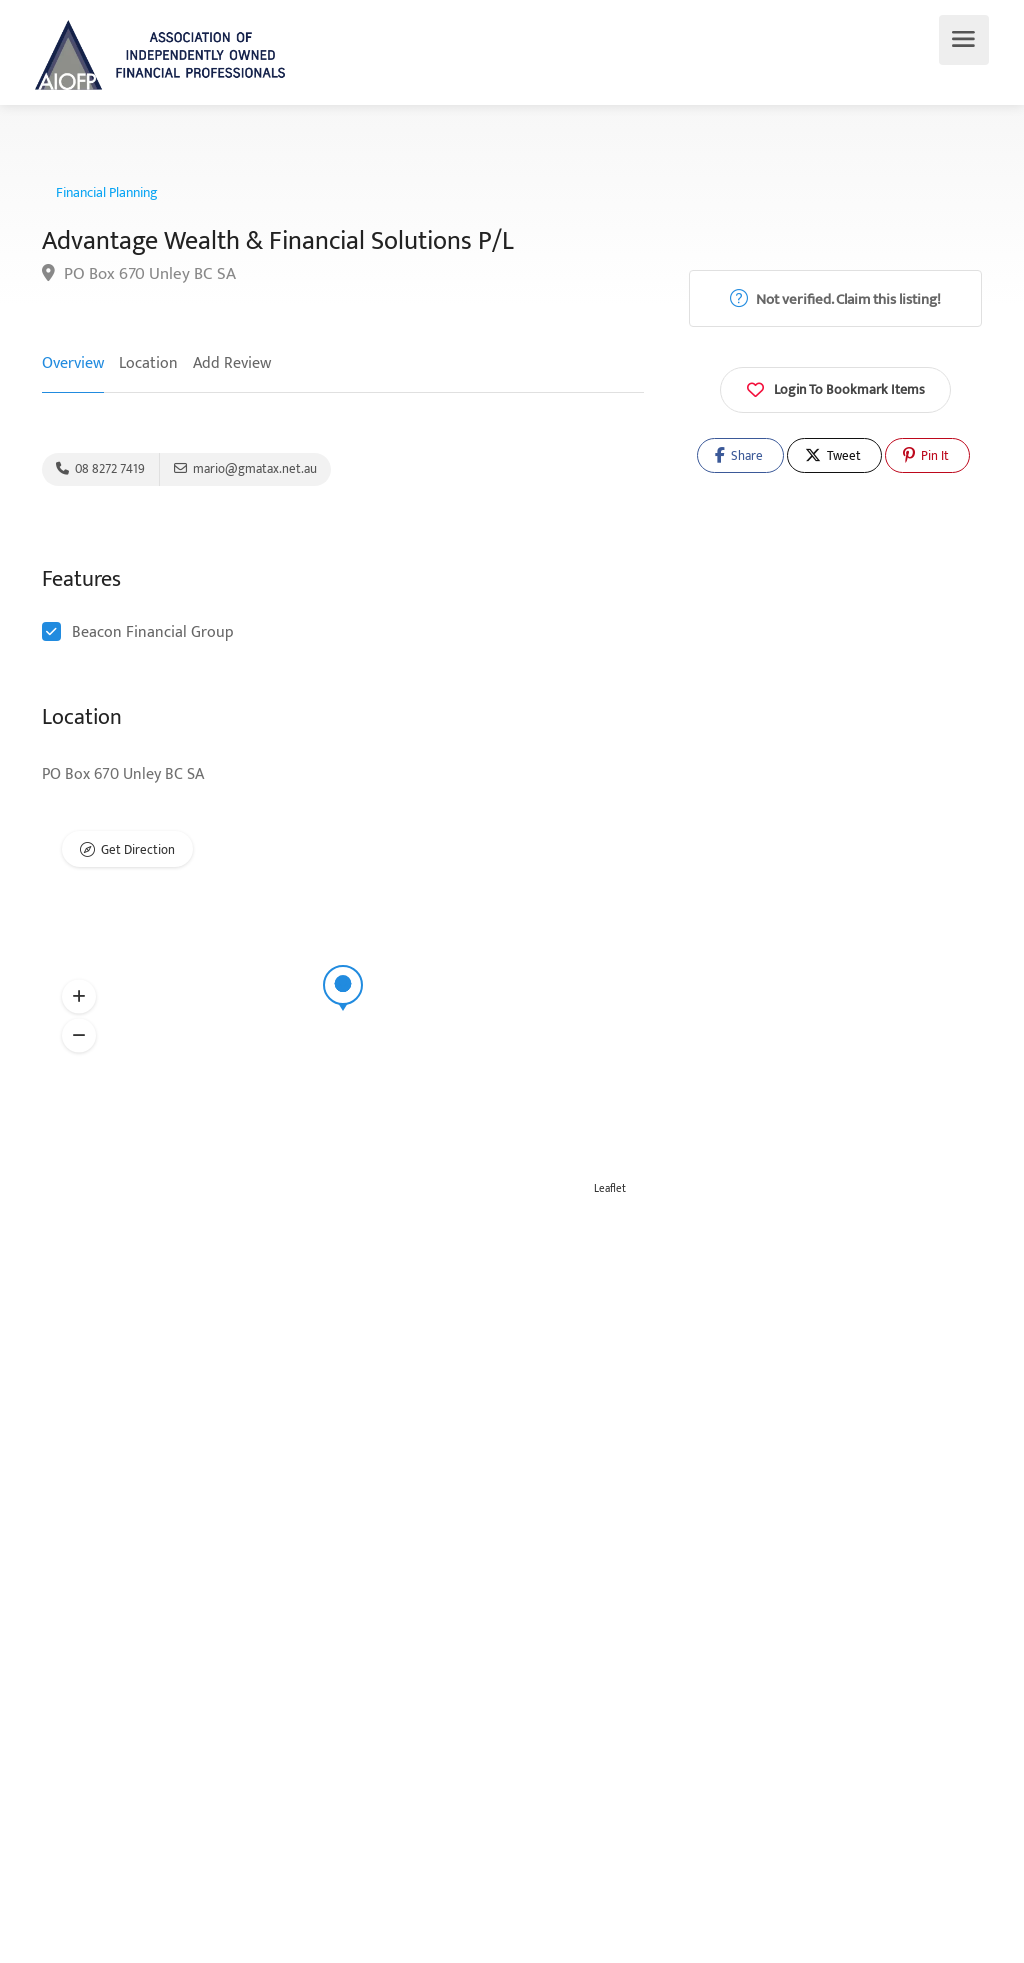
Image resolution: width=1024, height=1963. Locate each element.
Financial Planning (107, 193)
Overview (73, 363)
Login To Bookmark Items (835, 388)
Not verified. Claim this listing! (835, 299)
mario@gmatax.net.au (245, 469)
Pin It (926, 456)
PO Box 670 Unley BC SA (139, 274)
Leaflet (610, 1189)
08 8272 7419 (100, 469)
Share (739, 456)
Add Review (232, 363)
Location (148, 363)
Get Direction (138, 850)
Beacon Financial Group (153, 632)
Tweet (833, 456)
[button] (79, 997)
